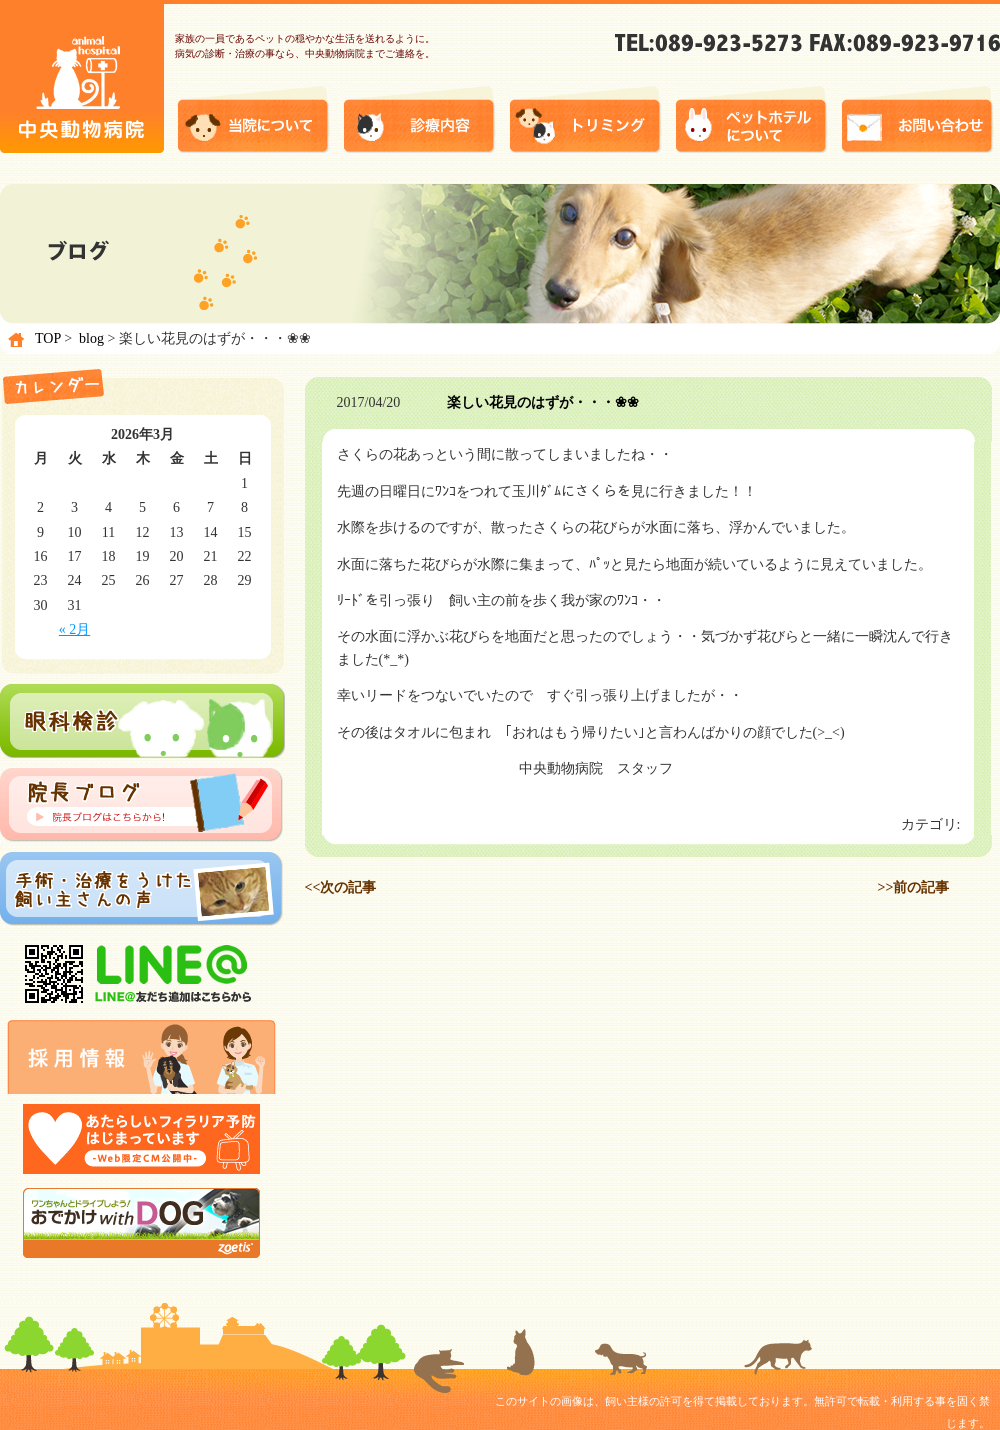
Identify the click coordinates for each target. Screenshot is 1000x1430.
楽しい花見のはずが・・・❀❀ (543, 402)
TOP (48, 338)
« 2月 (75, 629)
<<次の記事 (341, 887)
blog (91, 338)
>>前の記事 (914, 887)
